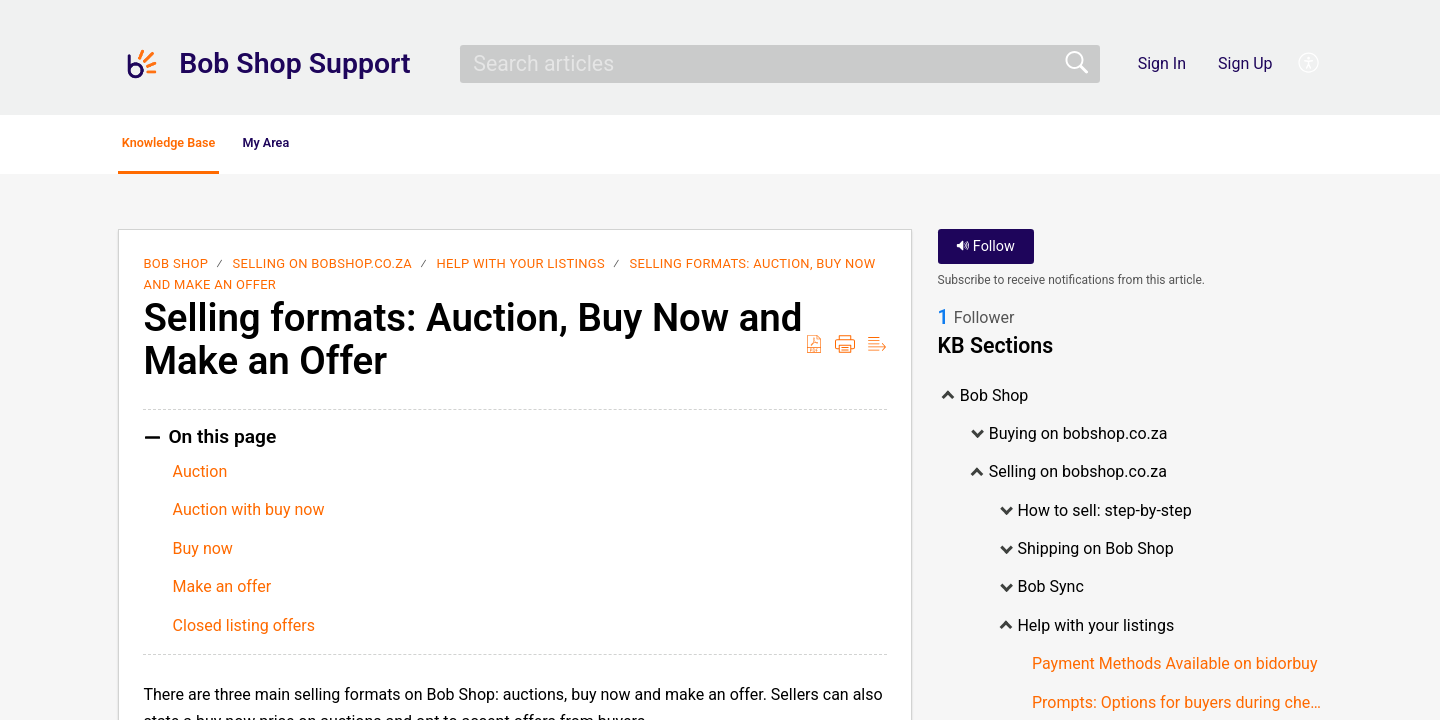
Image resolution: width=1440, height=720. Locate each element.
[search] (780, 64)
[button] (1309, 64)
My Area (371, 145)
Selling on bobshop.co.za (322, 269)
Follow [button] (985, 252)
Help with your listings (521, 269)
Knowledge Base (212, 145)
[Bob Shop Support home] (142, 64)
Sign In (1162, 63)
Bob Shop (175, 269)
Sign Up (1245, 63)
